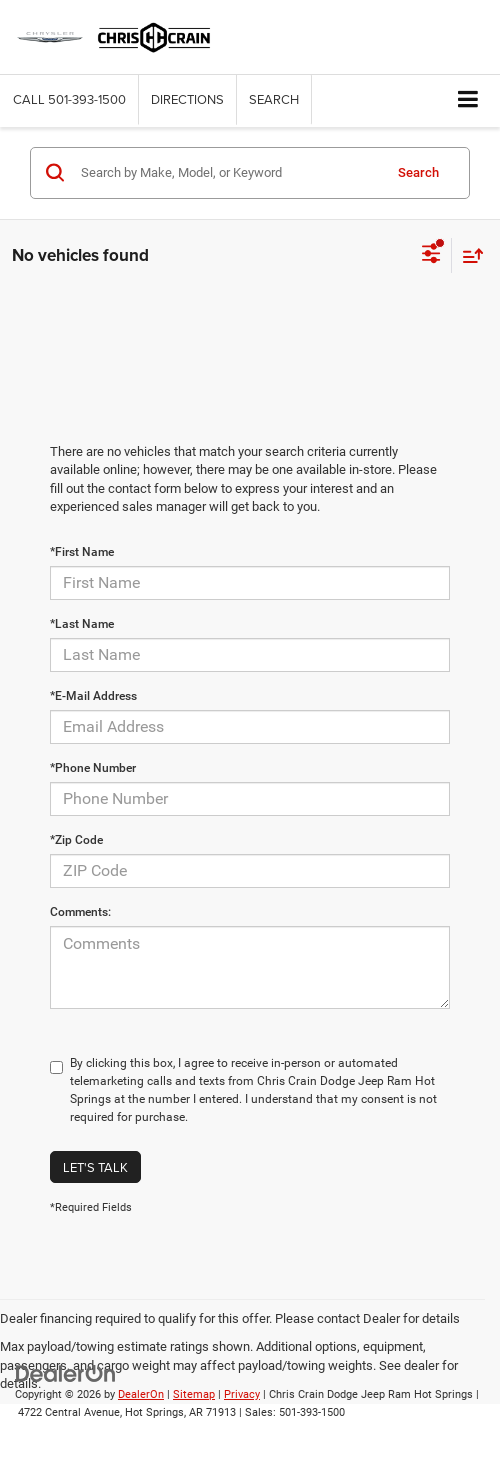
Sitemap (194, 1394)
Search (418, 172)
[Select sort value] (468, 255)
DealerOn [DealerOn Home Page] (141, 1394)
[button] (69, 99)
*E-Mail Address (93, 696)
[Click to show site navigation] (468, 100)
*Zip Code (76, 840)
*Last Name (82, 624)
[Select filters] (431, 256)
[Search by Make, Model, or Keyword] (228, 173)
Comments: (80, 912)
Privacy (242, 1394)
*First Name (82, 552)
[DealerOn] (66, 1372)
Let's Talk (95, 1167)
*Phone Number (93, 768)
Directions (187, 99)
